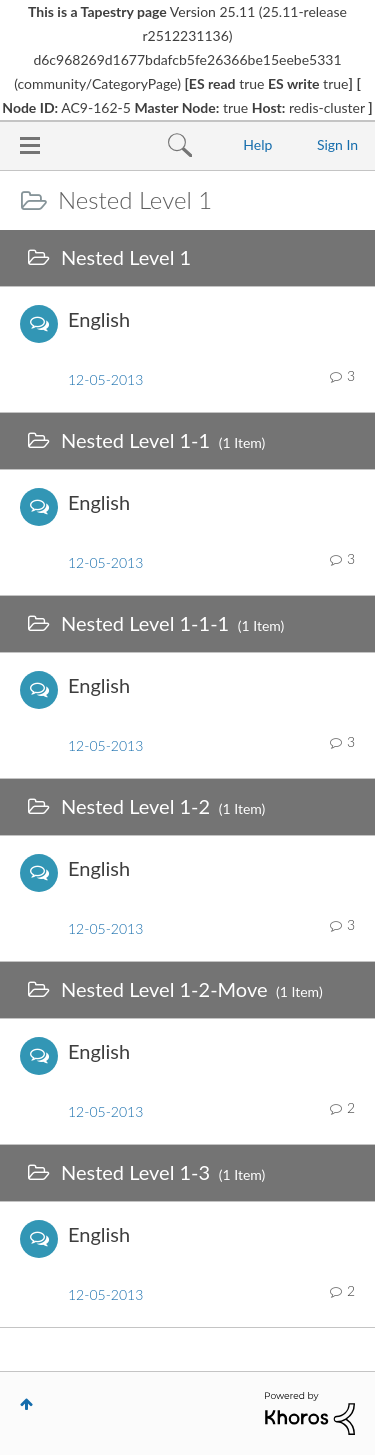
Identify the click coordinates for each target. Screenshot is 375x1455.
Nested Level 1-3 (135, 1172)
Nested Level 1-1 (135, 440)
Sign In (337, 144)
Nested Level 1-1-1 (145, 623)
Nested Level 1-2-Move (164, 989)
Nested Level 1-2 (135, 806)
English (99, 319)
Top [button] (26, 1404)
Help (257, 144)
